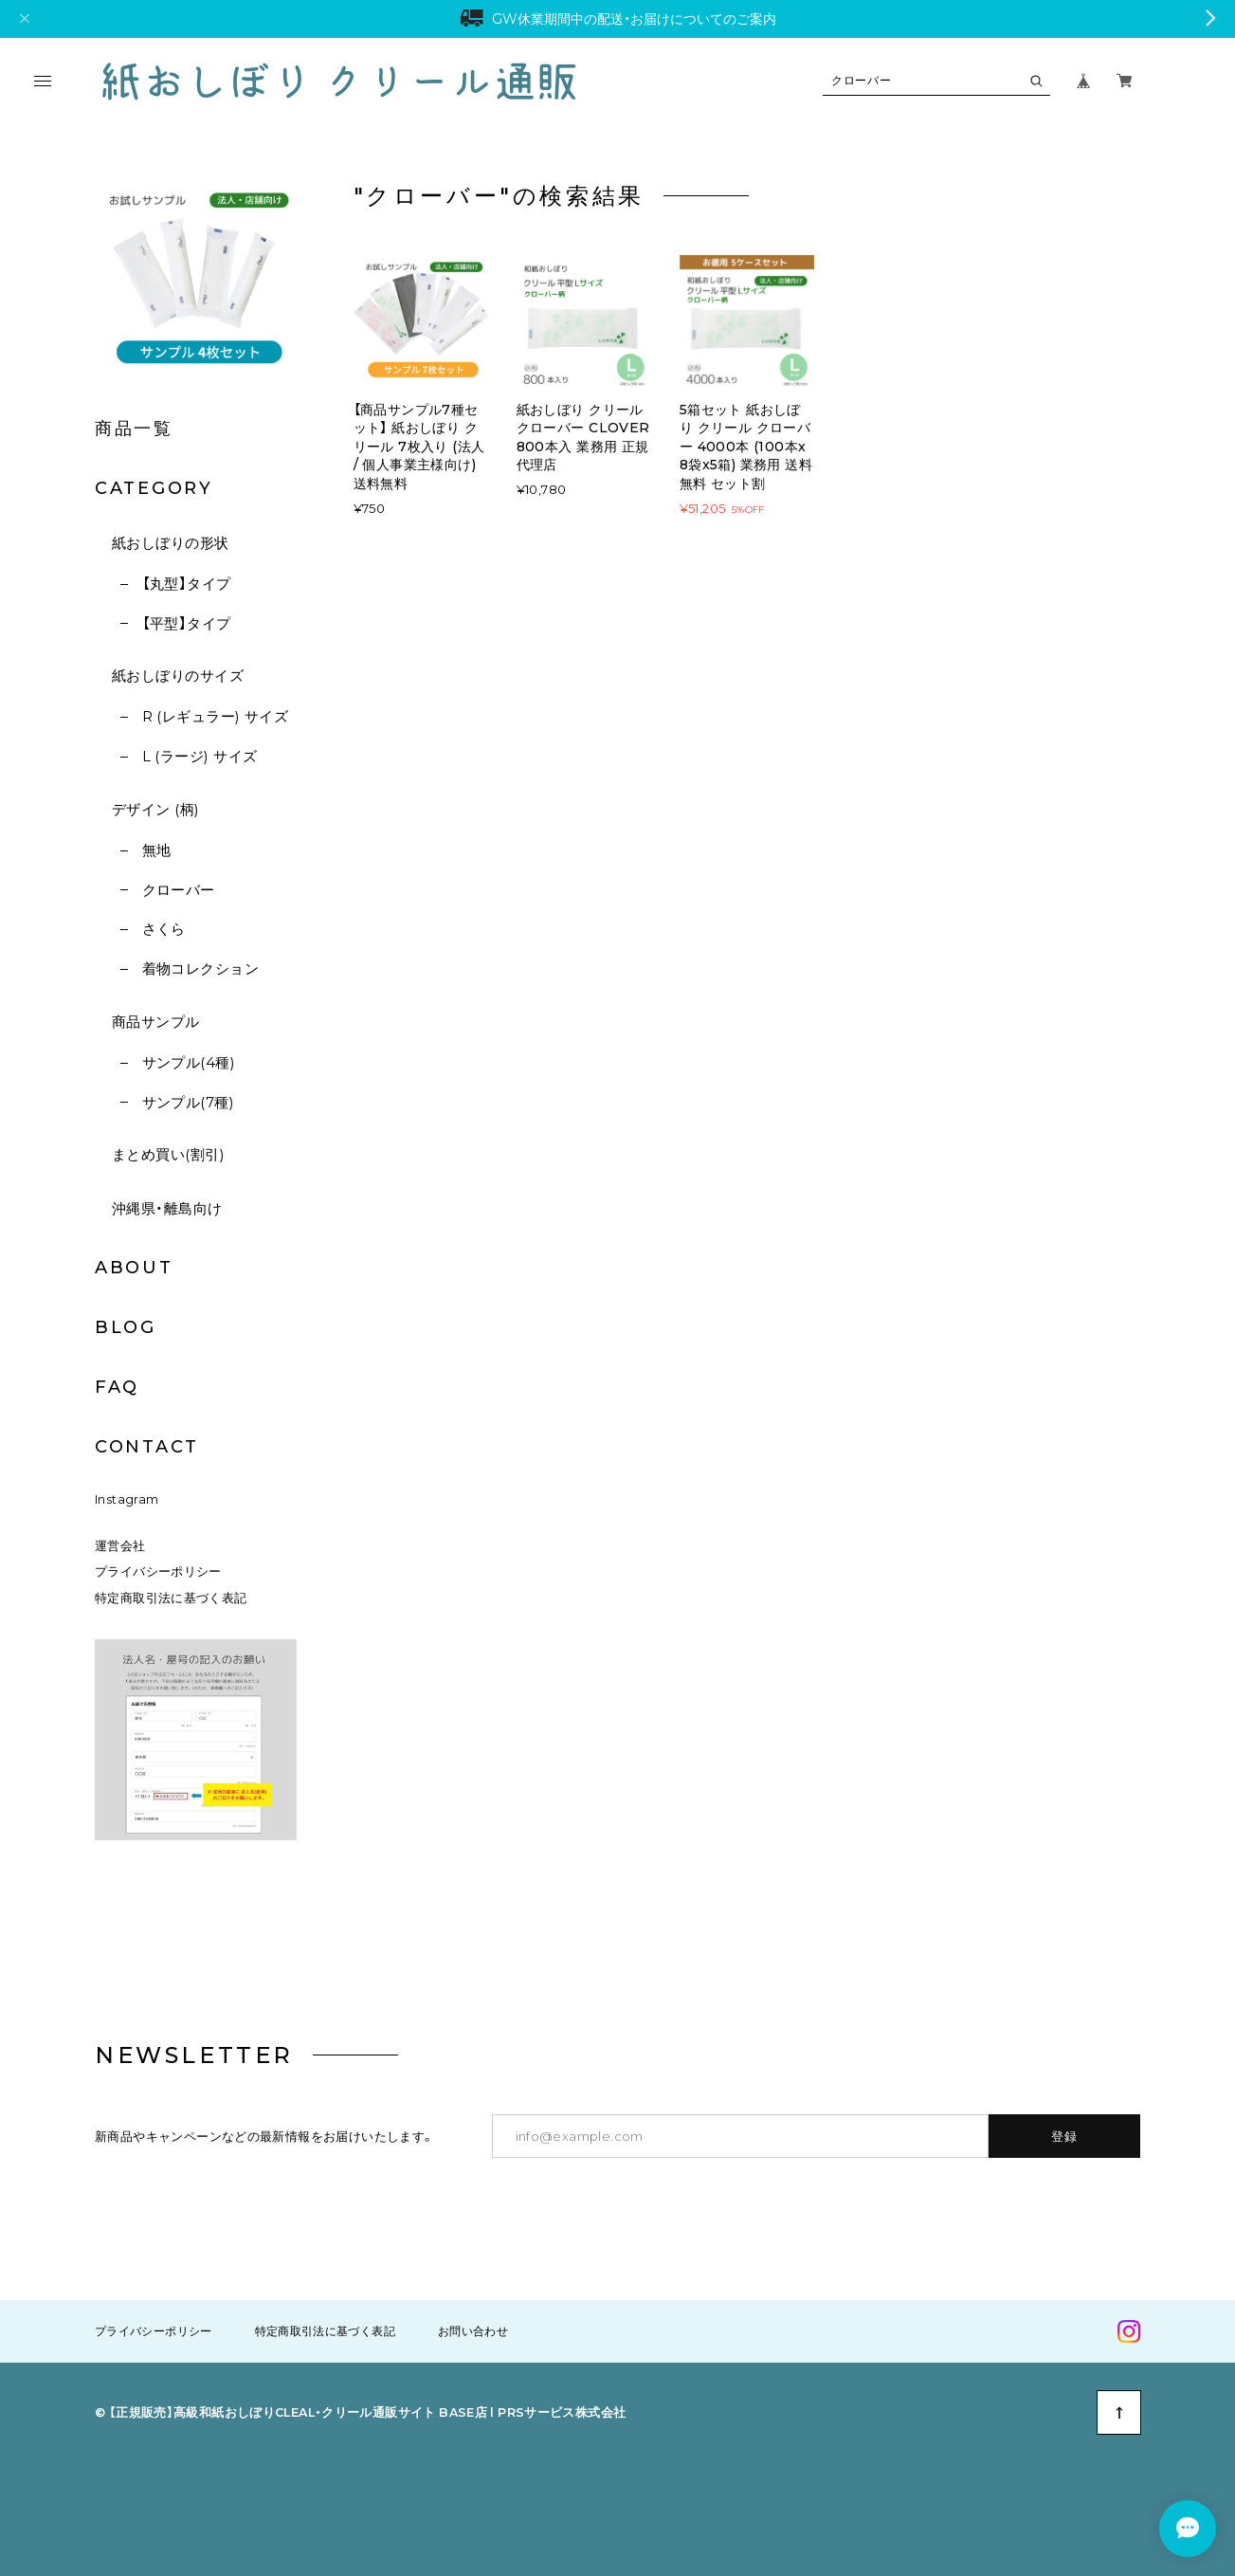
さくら (164, 929)
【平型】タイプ (186, 623)
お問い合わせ (473, 2331)
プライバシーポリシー (158, 1571)
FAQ (117, 1387)
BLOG (125, 1327)
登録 (1065, 2136)
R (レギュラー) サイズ (215, 716)
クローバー (178, 890)
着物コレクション (201, 968)
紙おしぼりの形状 (170, 543)
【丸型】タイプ (186, 584)
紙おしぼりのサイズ (178, 676)
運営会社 (120, 1546)
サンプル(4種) (189, 1062)
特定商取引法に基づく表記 (171, 1598)
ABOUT (134, 1267)
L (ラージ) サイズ (200, 756)
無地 (157, 850)
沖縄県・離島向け (167, 1208)
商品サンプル (156, 1022)
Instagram (126, 1499)
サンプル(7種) (188, 1102)
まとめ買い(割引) (168, 1154)
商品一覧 (134, 428)
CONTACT (147, 1446)
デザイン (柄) (156, 809)
